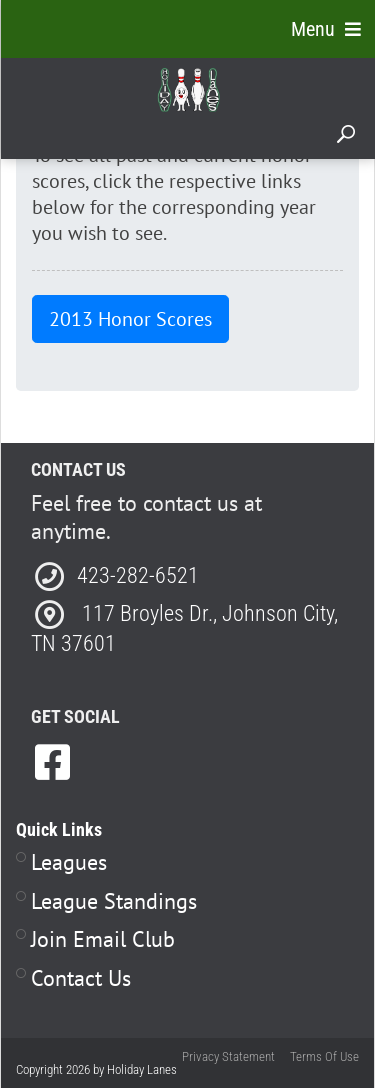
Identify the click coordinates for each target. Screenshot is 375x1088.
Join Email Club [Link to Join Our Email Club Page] (103, 939)
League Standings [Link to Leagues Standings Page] (114, 901)
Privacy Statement (228, 1056)
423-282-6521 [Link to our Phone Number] (138, 575)
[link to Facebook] (52, 762)
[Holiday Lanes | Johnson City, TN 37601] (188, 89)
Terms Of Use (324, 1056)
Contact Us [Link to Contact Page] (81, 978)
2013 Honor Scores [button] (130, 319)
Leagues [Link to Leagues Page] (69, 862)
